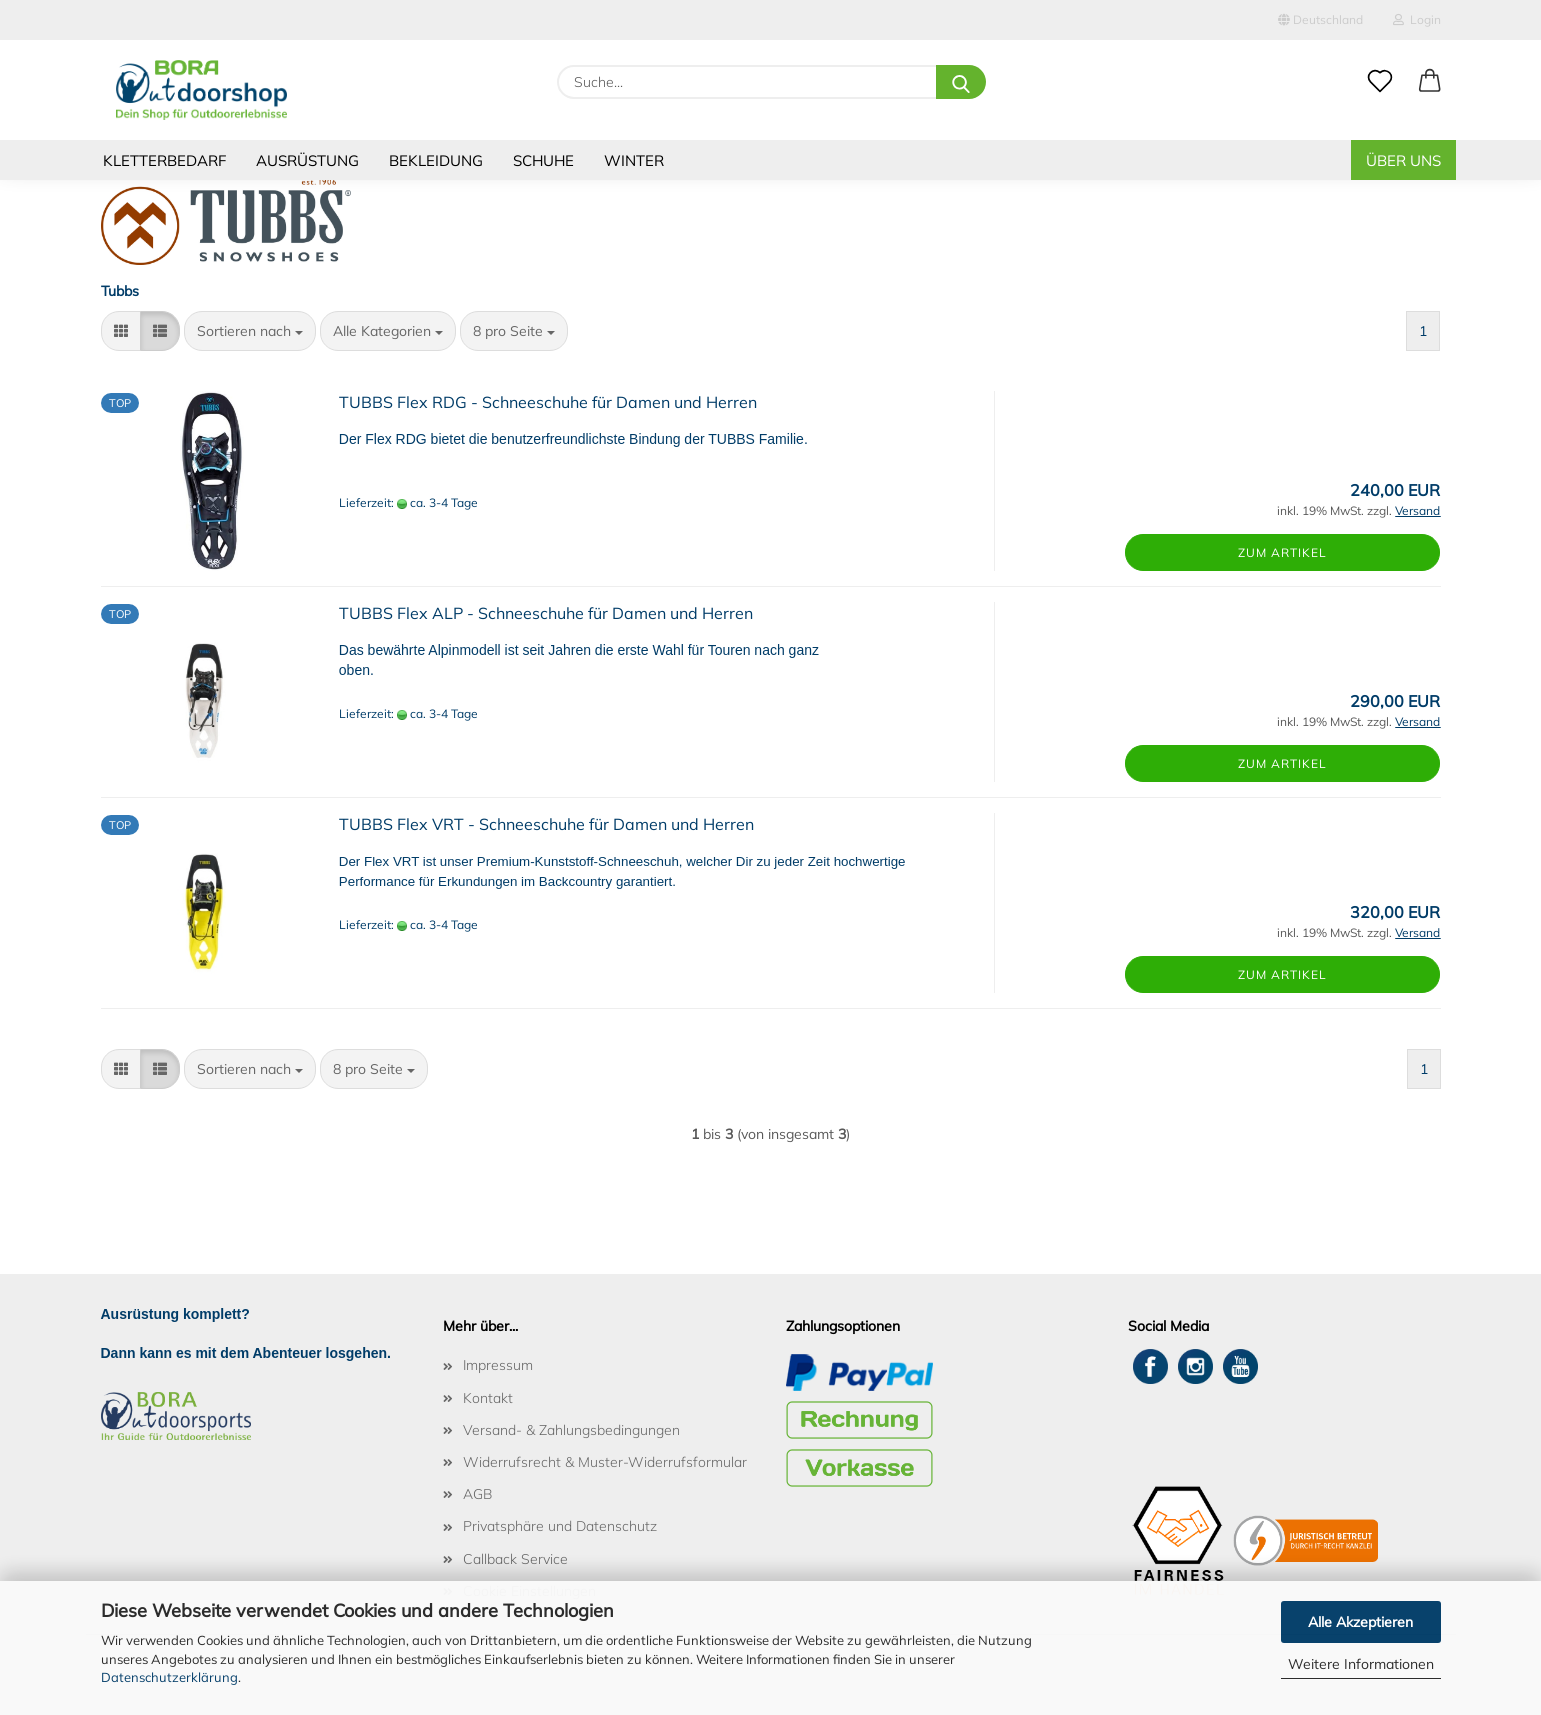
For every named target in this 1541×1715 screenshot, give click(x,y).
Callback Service (515, 1559)
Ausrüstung (307, 160)
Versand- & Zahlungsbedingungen (571, 1430)
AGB (477, 1494)
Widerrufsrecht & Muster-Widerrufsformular (605, 1462)
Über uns (1403, 160)
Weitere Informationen (1361, 1664)
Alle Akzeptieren (1360, 1622)
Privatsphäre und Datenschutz (560, 1526)
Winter (634, 160)
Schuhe (543, 160)
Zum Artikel (1282, 552)
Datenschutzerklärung (169, 1677)
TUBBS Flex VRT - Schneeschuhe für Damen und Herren (546, 824)
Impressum (498, 1365)
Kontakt (488, 1398)
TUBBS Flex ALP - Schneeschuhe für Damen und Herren (546, 613)
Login (1417, 19)
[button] (1430, 82)
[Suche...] (961, 82)
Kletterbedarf (164, 160)
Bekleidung (436, 160)
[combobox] (250, 331)
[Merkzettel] (1380, 82)
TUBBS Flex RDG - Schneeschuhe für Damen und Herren (548, 402)
